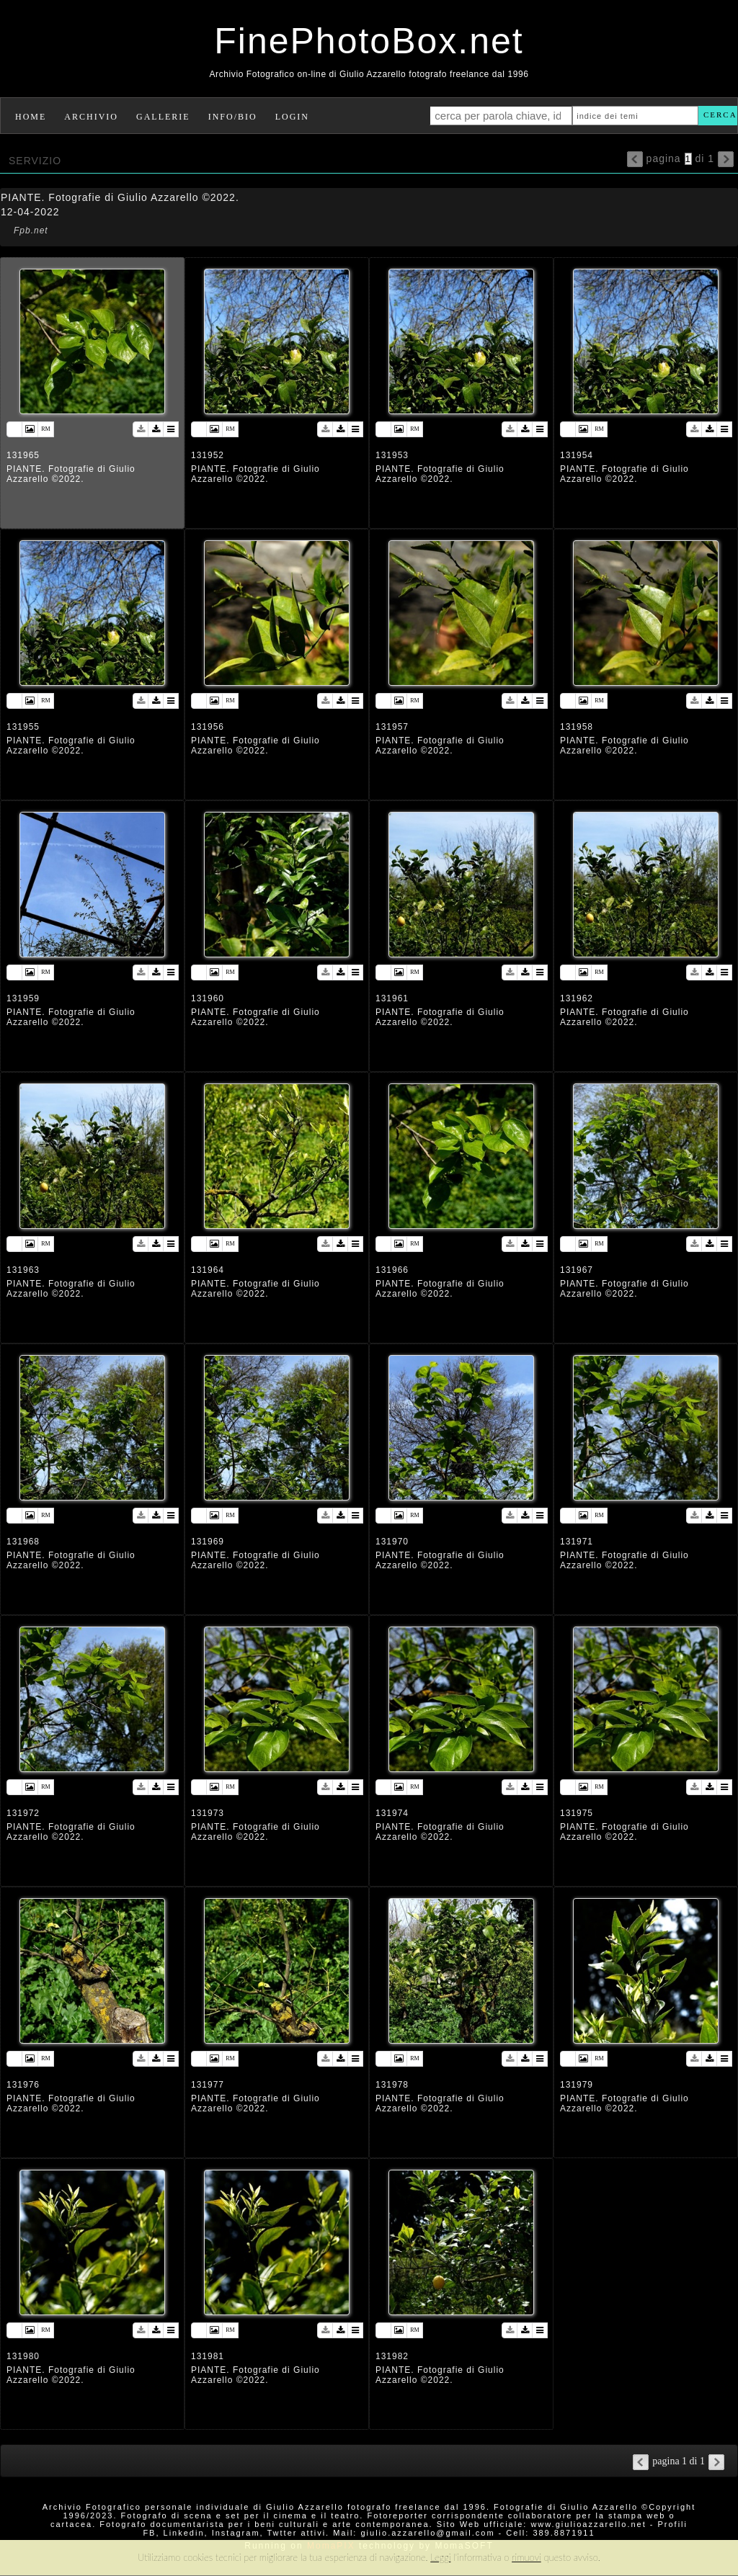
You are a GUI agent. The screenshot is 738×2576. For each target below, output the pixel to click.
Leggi (440, 2557)
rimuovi (526, 2557)
